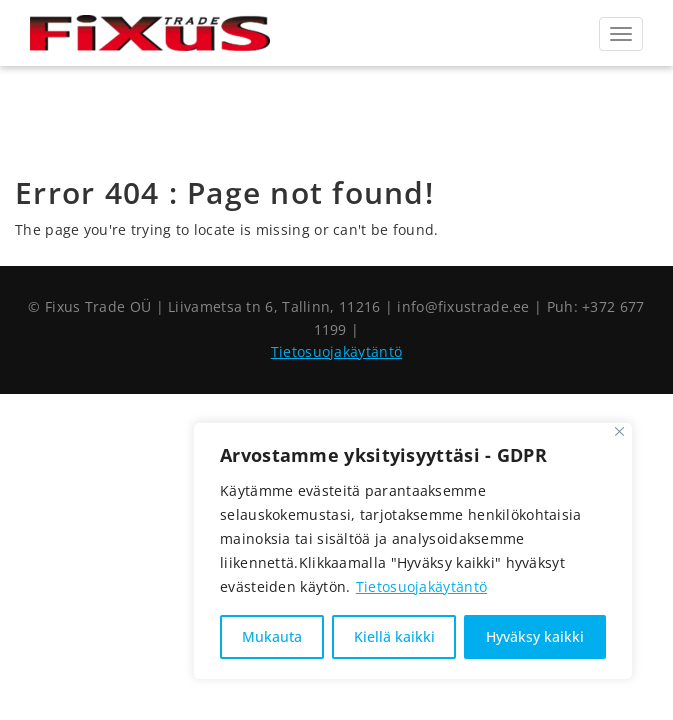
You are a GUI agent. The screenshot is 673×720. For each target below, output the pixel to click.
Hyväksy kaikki (535, 636)
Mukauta (272, 636)
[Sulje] (619, 431)
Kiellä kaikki (394, 636)
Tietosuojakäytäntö (421, 586)
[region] (413, 551)
